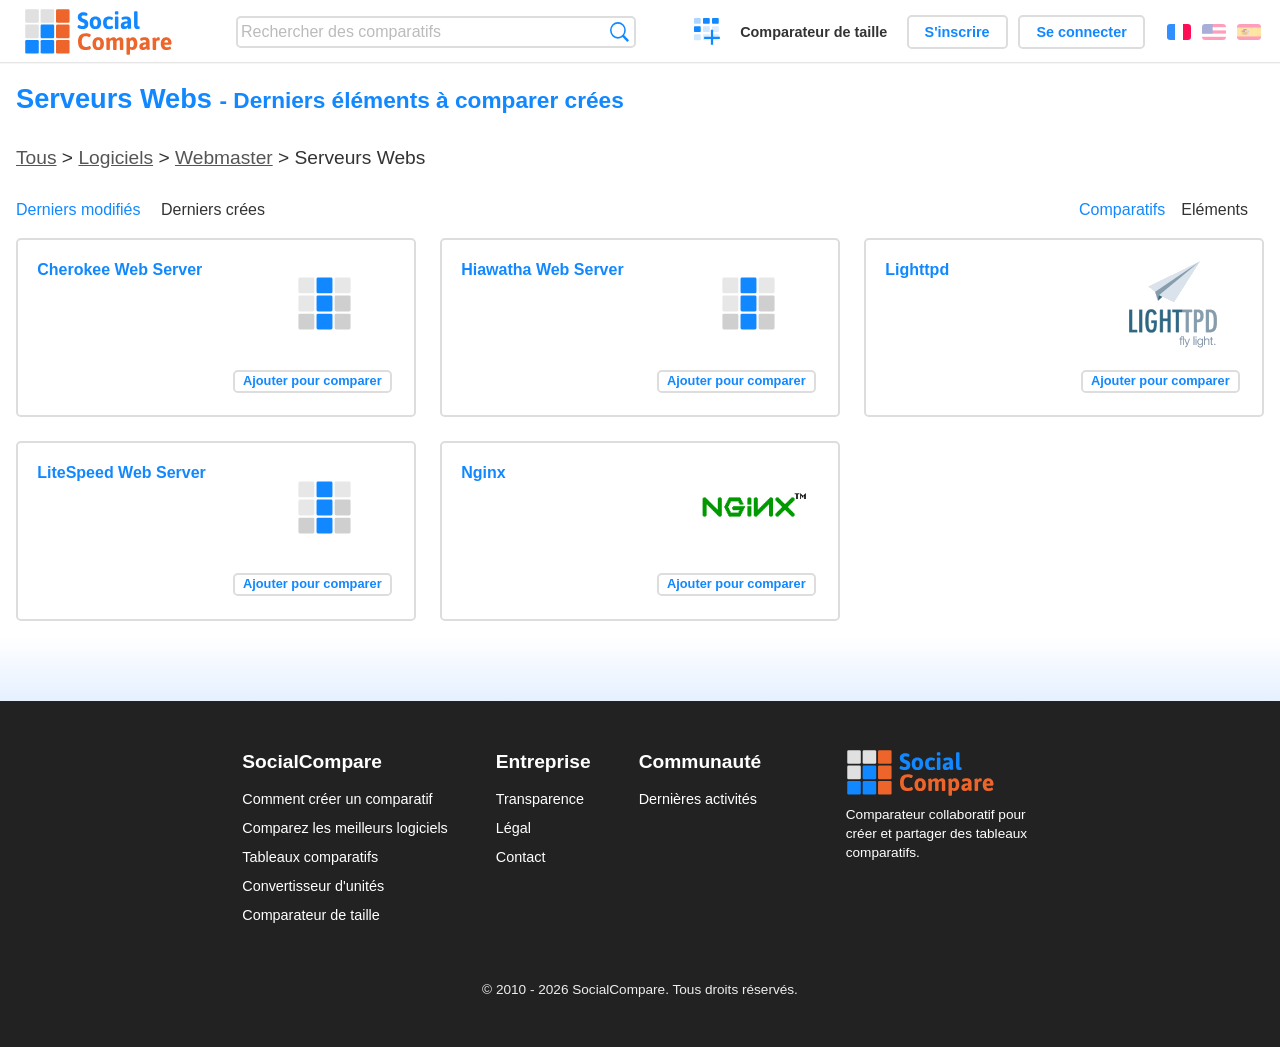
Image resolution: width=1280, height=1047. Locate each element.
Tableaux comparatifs (310, 857)
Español (1249, 32)
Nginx (483, 472)
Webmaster (224, 157)
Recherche (619, 31)
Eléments (1214, 209)
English (1214, 32)
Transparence (540, 799)
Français (1179, 32)
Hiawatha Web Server (542, 269)
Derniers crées (213, 209)
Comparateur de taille (813, 32)
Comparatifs (1122, 209)
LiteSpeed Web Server (121, 472)
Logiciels (115, 157)
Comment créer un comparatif (337, 799)
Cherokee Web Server (119, 269)
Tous (36, 157)
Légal (513, 828)
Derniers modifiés (78, 209)
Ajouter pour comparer (312, 380)
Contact (521, 857)
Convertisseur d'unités (313, 886)
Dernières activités (698, 799)
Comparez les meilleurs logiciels (345, 828)
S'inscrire (957, 32)
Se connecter (1081, 32)
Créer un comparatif (707, 34)
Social (942, 773)
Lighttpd (917, 269)
